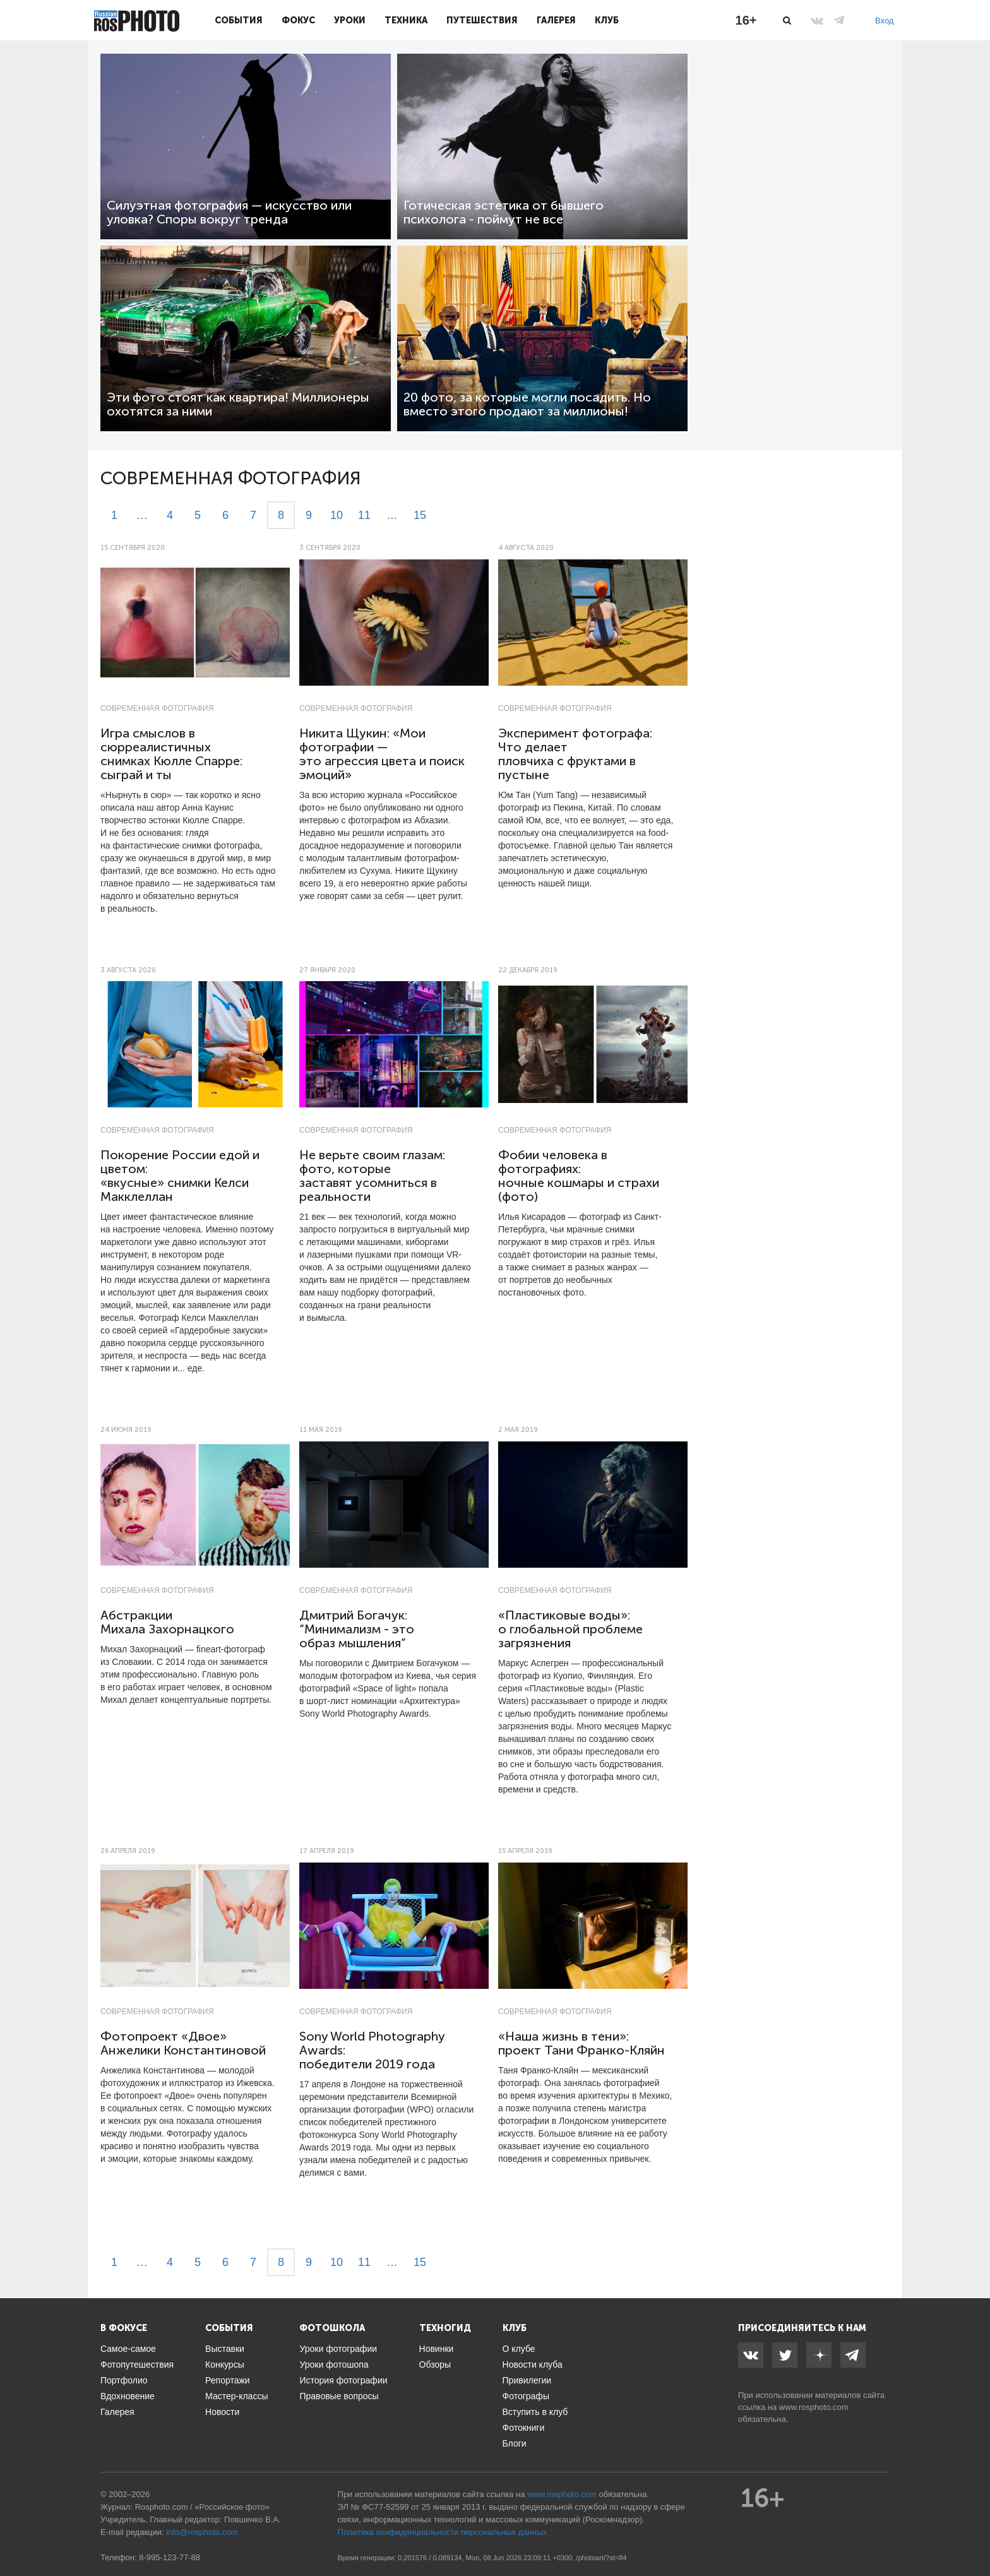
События (239, 20)
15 (420, 515)
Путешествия (482, 20)
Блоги (515, 2443)
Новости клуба (533, 2364)
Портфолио (124, 2380)
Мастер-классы (236, 2396)
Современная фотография (156, 708)
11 (364, 515)
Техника (406, 20)
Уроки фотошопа (333, 2364)
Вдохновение (127, 2396)
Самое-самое (128, 2349)
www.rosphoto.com (814, 2407)
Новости (222, 2412)
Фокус (298, 20)
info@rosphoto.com (201, 2532)
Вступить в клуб (535, 2412)
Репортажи (227, 2380)
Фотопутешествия (137, 2364)
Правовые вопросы (338, 2396)
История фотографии (343, 2380)
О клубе (519, 2349)
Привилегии (527, 2380)
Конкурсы (224, 2364)
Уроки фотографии (338, 2349)
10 (336, 515)
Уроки (350, 20)
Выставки (224, 2349)
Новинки (436, 2349)
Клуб (607, 20)
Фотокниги (524, 2428)
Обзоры (435, 2364)
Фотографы (526, 2396)
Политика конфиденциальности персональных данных (442, 2532)
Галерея (556, 20)
